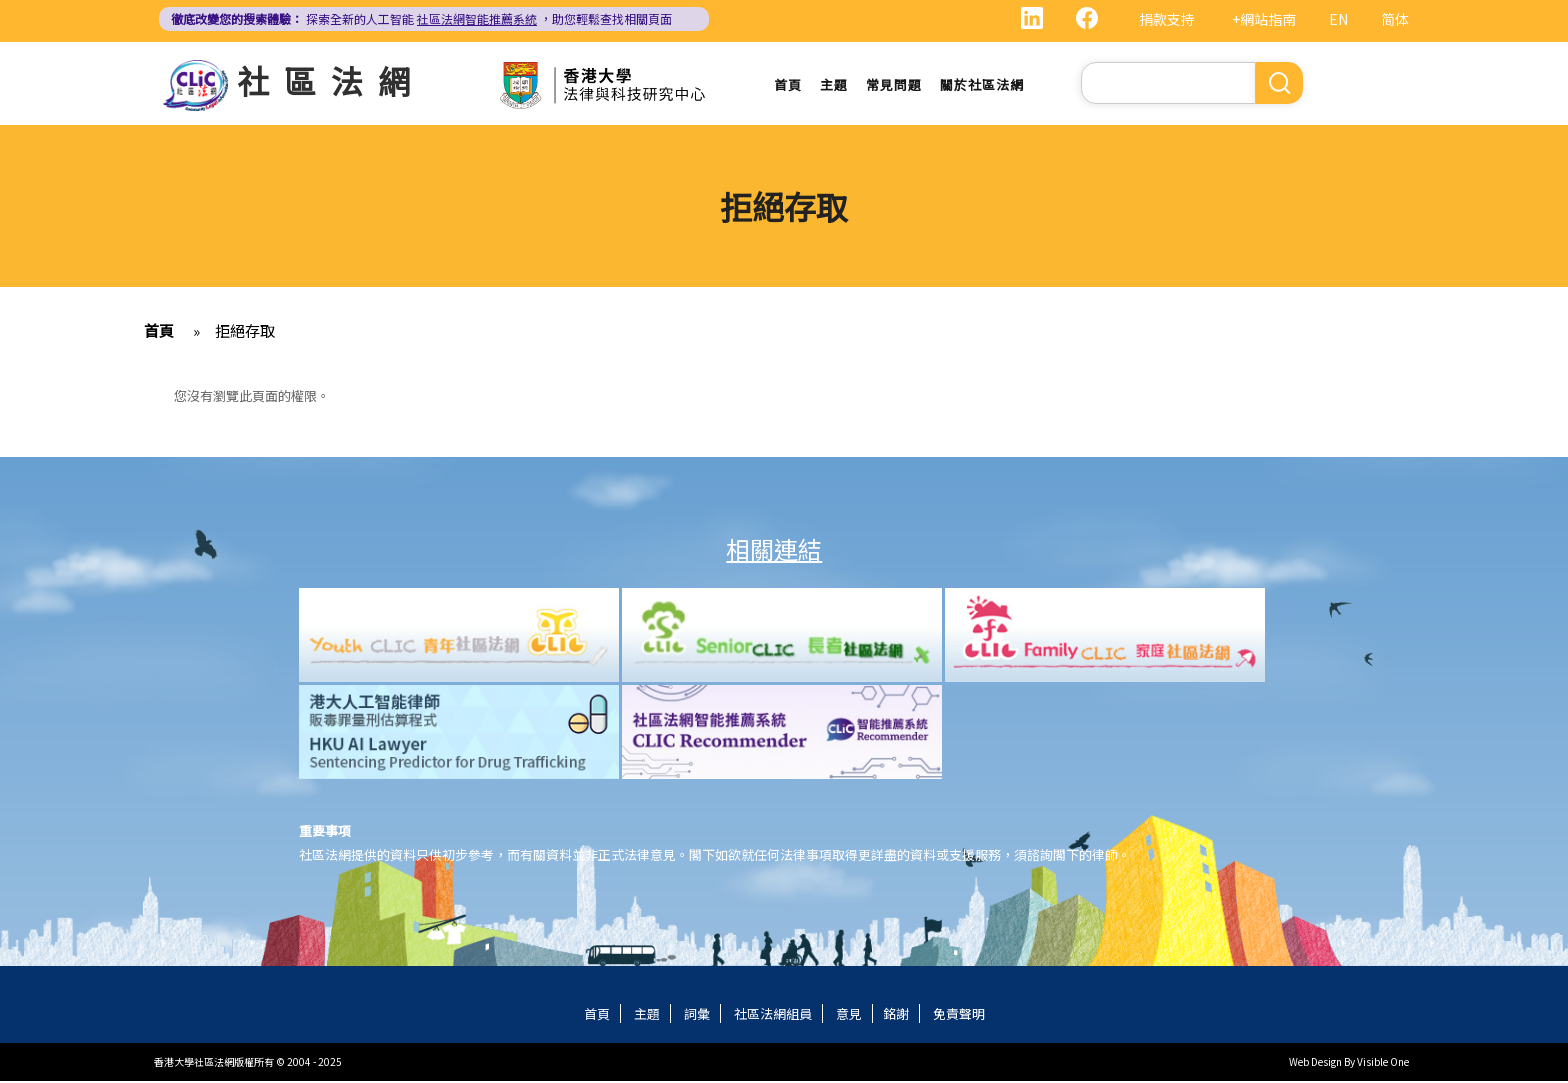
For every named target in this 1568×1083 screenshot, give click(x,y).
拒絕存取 (245, 332)
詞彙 (697, 1015)
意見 (849, 1015)
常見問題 (894, 84)
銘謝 (896, 1015)
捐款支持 (1167, 19)
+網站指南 (1264, 19)
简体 (1395, 19)
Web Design (1315, 1063)
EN (1338, 19)
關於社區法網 (982, 84)
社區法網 (331, 80)
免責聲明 (959, 1015)
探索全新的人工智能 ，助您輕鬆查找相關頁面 (421, 18)
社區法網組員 (773, 1015)
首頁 (788, 84)
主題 (834, 84)
